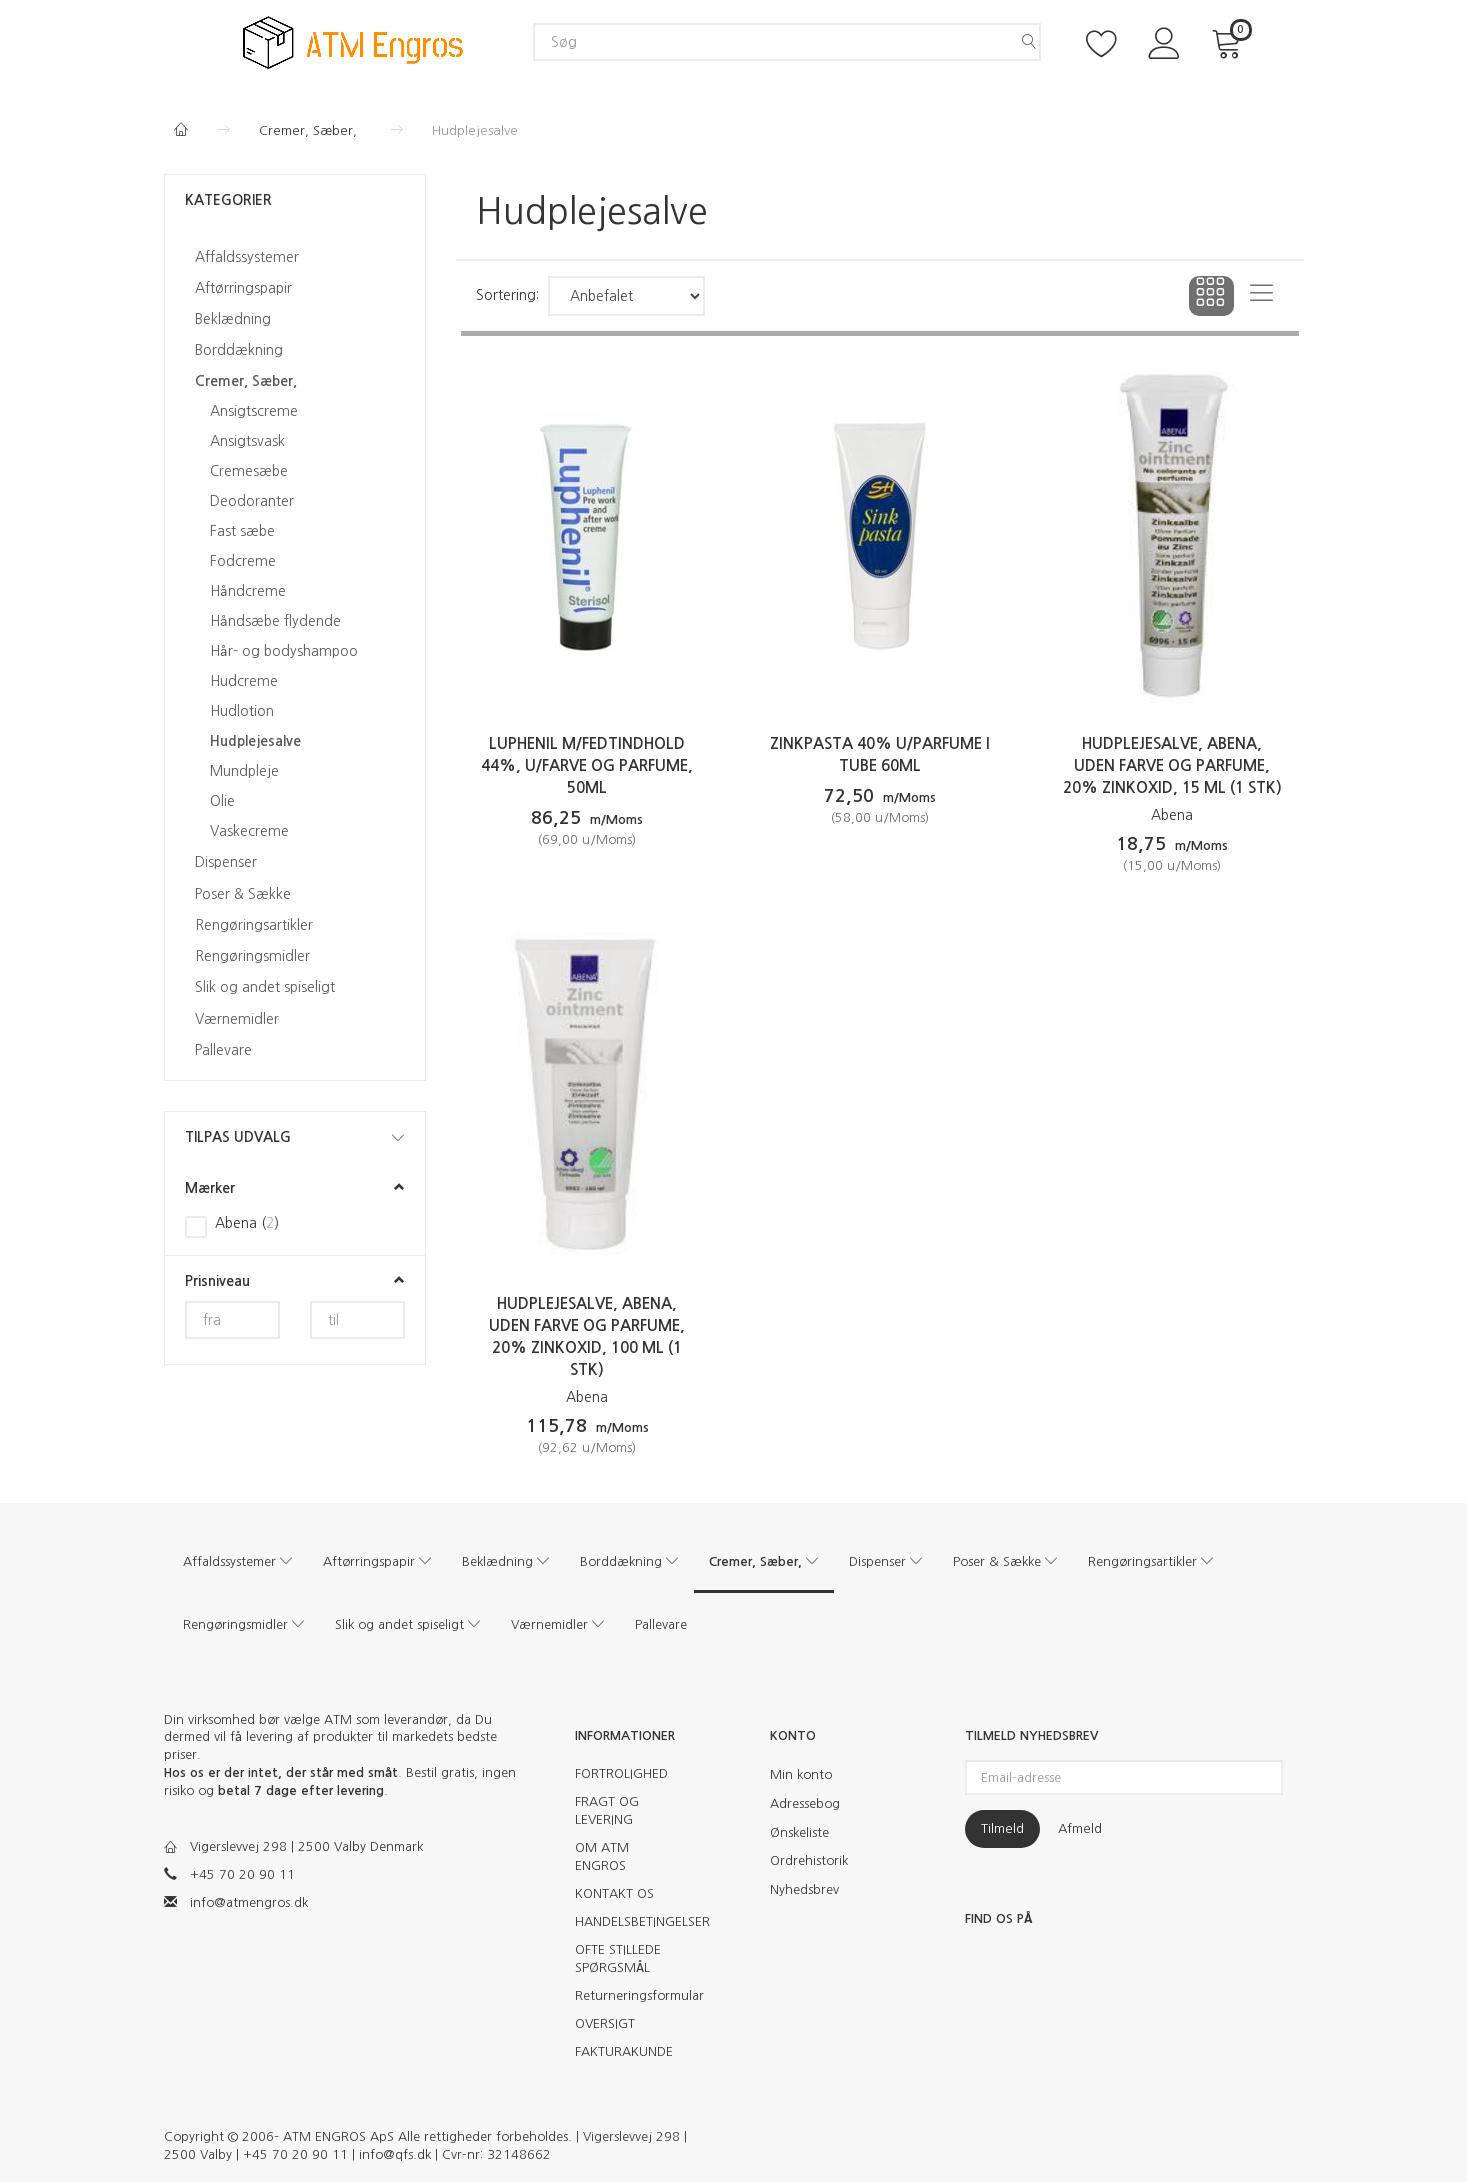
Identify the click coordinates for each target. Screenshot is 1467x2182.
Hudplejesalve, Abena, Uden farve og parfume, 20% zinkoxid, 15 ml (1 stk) (1172, 765)
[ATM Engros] (353, 40)
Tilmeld (1002, 1828)
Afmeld (1080, 1828)
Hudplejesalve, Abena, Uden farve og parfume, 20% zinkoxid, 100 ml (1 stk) (587, 1336)
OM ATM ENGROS (602, 1856)
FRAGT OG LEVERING (607, 1810)
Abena (1172, 815)
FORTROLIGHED (621, 1773)
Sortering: (507, 295)
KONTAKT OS (614, 1893)
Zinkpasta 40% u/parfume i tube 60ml (880, 754)
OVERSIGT (605, 2023)
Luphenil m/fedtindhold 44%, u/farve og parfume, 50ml (587, 765)
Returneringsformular (631, 1995)
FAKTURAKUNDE (624, 2051)
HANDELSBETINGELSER (631, 1921)
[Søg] (1029, 42)
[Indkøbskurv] (1230, 41)
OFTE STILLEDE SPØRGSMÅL (618, 1958)
